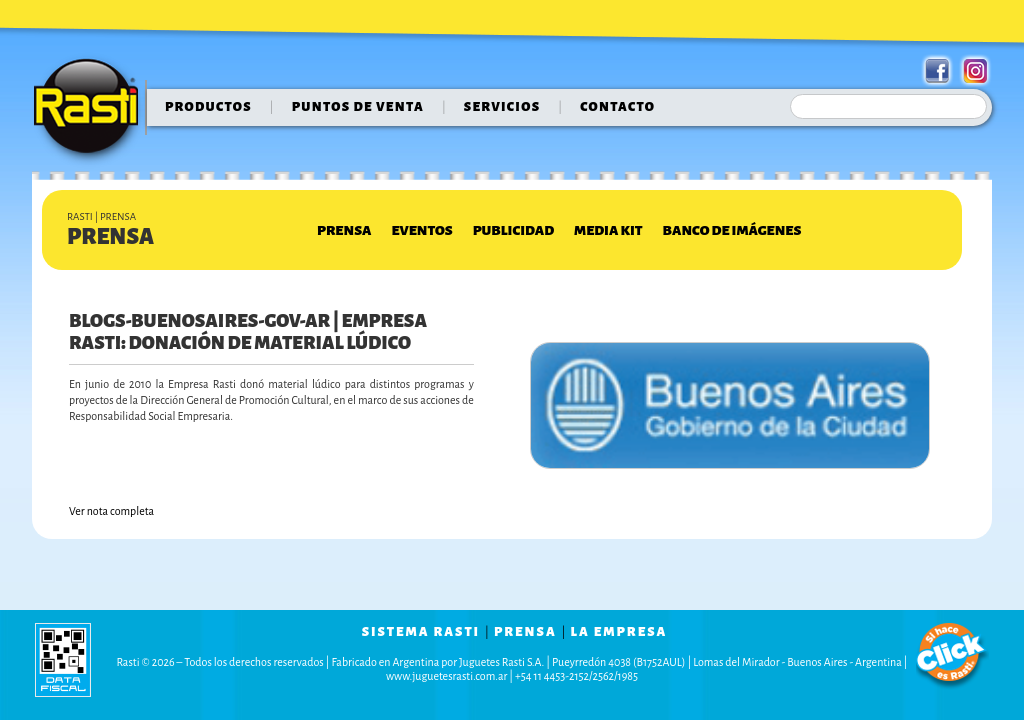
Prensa (344, 230)
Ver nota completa (111, 511)
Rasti (92, 111)
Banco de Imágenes (732, 230)
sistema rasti (421, 632)
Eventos (421, 230)
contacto (617, 107)
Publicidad (513, 230)
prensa (525, 632)
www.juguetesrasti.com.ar (446, 676)
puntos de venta (358, 107)
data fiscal (63, 659)
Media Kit (608, 230)
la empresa (619, 632)
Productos (208, 107)
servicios (502, 107)
